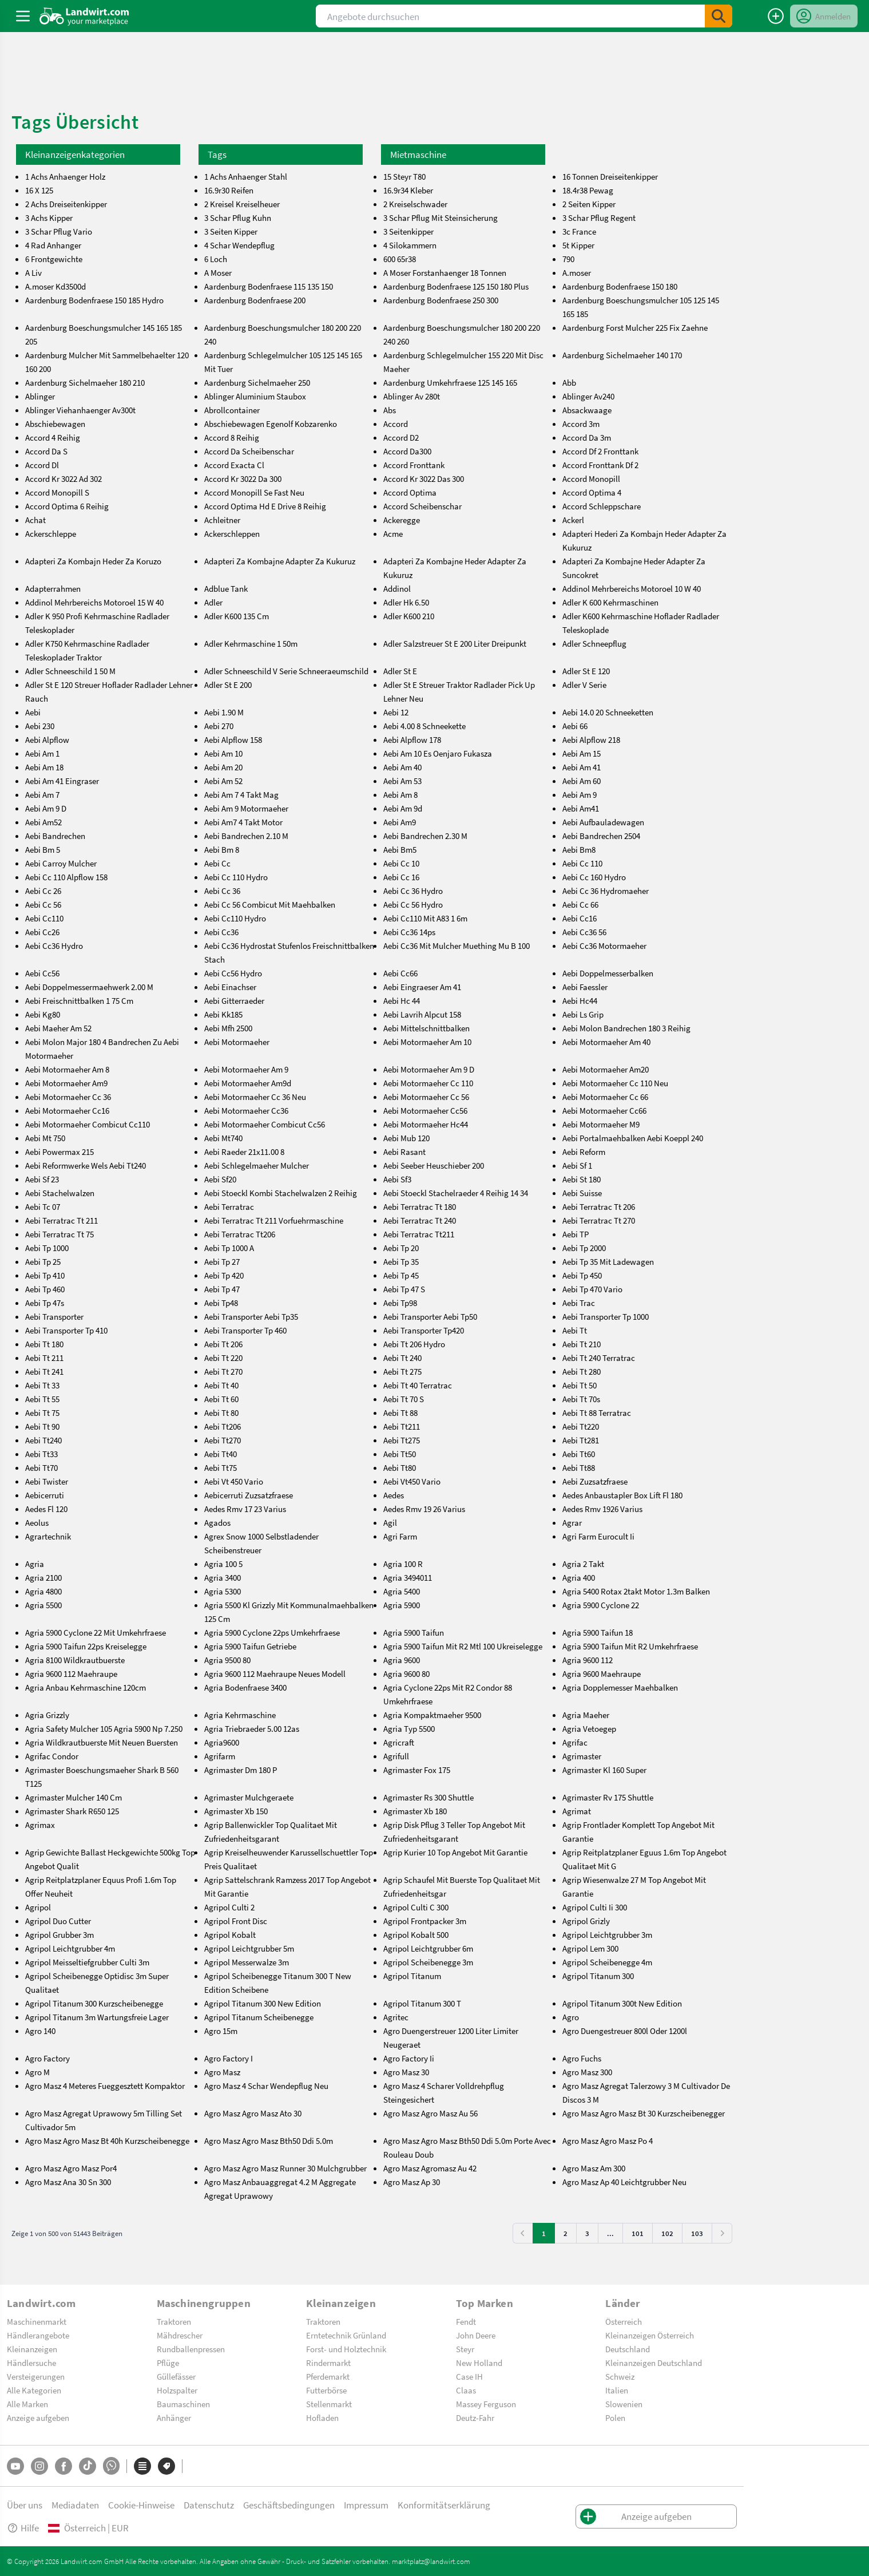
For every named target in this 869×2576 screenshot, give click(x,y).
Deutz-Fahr (475, 2417)
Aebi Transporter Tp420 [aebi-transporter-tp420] (423, 1330)
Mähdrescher (180, 2335)
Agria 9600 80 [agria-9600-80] (406, 1673)
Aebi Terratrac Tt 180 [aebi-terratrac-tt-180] (419, 1206)
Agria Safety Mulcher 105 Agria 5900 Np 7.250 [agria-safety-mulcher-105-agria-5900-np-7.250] (103, 1728)
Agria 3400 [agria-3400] (222, 1577)
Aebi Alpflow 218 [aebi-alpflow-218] (591, 739)
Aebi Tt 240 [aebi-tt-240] (402, 1357)
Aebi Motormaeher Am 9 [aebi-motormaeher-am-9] (246, 1069)
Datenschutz (209, 2504)
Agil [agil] (390, 1522)
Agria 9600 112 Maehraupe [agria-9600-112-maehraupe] (71, 1673)
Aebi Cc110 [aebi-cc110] (44, 918)
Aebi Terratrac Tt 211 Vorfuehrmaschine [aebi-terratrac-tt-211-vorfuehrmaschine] (273, 1220)
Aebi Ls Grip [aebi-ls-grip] (583, 1014)
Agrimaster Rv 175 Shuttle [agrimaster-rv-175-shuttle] (607, 1797)
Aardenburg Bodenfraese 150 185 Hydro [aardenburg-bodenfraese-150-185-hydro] (94, 300)
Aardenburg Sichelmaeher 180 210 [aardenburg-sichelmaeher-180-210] (85, 382)
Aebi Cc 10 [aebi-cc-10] (401, 863)
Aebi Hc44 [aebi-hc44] (579, 1000)
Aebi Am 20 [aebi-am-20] (223, 767)
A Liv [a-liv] (33, 272)
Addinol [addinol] (397, 588)
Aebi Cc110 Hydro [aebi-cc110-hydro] (235, 918)
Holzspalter (177, 2390)
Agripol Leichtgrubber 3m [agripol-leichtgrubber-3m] (607, 1934)
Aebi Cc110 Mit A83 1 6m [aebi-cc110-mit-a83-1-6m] (425, 918)
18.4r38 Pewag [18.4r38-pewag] (587, 190)
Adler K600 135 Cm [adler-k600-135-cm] (236, 616)
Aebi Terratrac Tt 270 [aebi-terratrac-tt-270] (598, 1220)
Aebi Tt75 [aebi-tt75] (220, 1467)
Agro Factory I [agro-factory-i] (228, 2058)
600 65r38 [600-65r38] (399, 258)
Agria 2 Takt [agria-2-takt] (583, 1563)
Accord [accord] (395, 423)
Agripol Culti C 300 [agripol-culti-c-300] (416, 1907)
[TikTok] (87, 2466)
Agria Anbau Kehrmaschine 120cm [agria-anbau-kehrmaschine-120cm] (85, 1687)
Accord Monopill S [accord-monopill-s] (57, 492)
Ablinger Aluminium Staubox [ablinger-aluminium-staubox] (255, 396)
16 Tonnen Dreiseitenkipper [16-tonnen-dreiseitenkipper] (610, 176)
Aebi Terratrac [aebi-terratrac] (229, 1206)
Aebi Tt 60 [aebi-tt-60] (221, 1398)
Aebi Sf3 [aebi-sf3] (397, 1179)
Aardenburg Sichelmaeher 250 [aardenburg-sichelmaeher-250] (257, 382)
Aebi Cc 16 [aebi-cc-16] (401, 877)
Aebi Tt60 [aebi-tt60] (578, 1453)
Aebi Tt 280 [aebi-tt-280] (581, 1371)
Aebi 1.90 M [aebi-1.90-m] (224, 712)
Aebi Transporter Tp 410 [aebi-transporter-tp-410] (66, 1330)
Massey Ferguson (486, 2403)
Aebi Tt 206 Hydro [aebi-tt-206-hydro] (414, 1344)
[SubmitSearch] (718, 16)
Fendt (466, 2321)
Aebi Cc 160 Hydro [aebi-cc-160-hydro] (594, 877)
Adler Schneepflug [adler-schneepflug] (594, 643)
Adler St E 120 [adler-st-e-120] (586, 670)
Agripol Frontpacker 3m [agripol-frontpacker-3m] (424, 1920)
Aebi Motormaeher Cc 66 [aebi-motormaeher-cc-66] (605, 1096)
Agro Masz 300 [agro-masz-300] (587, 2072)
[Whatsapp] (111, 2465)
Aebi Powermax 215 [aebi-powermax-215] (59, 1151)
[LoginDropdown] (824, 16)
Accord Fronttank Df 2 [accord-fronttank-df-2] (600, 464)
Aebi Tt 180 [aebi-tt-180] (44, 1344)
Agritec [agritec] (395, 2017)
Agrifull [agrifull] (396, 1756)
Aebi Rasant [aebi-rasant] (404, 1151)
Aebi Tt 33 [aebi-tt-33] (42, 1385)
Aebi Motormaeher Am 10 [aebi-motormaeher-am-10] (427, 1041)
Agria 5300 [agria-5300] (222, 1591)
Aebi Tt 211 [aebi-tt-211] (44, 1357)
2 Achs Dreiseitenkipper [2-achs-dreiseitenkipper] (66, 203)
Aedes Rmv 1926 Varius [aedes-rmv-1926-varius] (602, 1508)
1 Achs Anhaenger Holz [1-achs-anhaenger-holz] (65, 176)
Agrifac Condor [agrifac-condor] (51, 1756)
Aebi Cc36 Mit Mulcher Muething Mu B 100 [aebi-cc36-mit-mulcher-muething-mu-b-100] (456, 945)
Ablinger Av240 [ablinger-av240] (588, 396)
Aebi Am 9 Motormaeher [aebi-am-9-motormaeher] (246, 808)
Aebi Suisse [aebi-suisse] (582, 1192)
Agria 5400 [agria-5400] (401, 1591)
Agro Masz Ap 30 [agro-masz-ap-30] (411, 2181)
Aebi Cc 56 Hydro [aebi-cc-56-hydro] (413, 904)
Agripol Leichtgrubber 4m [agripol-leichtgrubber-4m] (70, 1948)
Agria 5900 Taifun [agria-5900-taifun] (413, 1632)
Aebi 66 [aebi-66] (575, 725)
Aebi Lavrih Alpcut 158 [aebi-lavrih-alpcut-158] (422, 1014)
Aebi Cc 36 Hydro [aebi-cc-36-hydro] (413, 890)
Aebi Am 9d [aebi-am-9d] (402, 808)
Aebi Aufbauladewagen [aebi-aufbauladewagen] (603, 822)
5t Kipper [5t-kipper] (578, 245)
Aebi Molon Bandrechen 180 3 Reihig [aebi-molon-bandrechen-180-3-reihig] (626, 1028)
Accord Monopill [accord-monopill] (591, 478)
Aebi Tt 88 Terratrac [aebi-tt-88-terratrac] (596, 1412)
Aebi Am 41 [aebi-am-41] (581, 767)
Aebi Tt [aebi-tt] (574, 1330)
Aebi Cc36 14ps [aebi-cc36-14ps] (409, 931)
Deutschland (627, 2349)
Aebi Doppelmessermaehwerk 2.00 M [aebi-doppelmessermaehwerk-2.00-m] (89, 986)
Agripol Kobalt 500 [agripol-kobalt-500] (416, 1934)
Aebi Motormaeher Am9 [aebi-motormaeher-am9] (66, 1083)
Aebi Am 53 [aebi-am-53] (402, 780)
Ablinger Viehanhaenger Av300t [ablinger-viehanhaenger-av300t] (80, 410)
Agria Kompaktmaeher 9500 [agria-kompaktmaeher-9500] (432, 1714)
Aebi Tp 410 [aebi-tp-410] (45, 1275)
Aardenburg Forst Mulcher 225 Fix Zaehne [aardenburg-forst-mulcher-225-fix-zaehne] (635, 327)
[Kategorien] (142, 2466)
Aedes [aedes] (393, 1495)
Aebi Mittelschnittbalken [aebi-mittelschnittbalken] (426, 1028)
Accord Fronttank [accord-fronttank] (414, 464)
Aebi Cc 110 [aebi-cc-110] (582, 863)
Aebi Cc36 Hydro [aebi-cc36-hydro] (54, 945)
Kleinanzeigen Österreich (649, 2335)
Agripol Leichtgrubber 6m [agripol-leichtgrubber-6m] (428, 1948)
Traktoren (174, 2321)
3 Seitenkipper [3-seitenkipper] (408, 231)
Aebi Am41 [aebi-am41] (580, 808)
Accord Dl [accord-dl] (42, 464)
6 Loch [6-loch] (215, 258)
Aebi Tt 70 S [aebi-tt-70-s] (403, 1398)
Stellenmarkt (329, 2403)
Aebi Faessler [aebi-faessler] (585, 986)
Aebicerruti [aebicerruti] (44, 1495)
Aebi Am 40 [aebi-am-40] (402, 767)
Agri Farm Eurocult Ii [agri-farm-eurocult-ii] (598, 1536)
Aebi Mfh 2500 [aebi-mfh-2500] (228, 1028)
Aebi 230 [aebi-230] (39, 725)
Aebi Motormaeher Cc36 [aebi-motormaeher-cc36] (246, 1110)
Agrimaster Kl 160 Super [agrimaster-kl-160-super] (604, 1769)
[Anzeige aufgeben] (775, 16)
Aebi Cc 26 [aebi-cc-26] (43, 890)
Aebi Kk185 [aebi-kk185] (223, 1014)
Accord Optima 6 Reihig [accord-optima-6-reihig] (67, 506)
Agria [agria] (34, 1563)
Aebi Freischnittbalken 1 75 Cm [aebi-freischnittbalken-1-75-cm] (79, 1000)
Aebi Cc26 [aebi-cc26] (42, 931)
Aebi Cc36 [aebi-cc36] (221, 931)
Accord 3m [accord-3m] (581, 423)
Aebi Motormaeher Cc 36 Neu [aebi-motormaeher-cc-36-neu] (255, 1096)
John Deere (475, 2335)
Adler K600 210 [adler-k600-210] (408, 616)
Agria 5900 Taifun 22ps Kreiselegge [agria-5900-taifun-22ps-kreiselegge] (85, 1646)
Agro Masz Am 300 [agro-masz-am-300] (593, 2168)
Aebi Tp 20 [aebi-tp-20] (401, 1247)
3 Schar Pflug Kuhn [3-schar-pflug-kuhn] (237, 217)
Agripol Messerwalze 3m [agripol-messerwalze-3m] (246, 1962)
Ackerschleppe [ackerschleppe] (50, 533)
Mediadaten (75, 2504)
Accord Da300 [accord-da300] (407, 451)
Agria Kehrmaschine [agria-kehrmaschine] (240, 1714)
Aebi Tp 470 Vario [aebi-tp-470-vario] (592, 1289)
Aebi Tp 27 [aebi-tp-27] (222, 1261)
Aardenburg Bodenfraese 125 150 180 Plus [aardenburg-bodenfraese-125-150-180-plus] (456, 286)
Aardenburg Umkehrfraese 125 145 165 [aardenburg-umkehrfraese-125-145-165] (450, 382)
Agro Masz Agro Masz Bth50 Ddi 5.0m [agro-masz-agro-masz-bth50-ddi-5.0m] (268, 2140)
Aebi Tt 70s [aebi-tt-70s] (581, 1398)
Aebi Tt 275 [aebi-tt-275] (402, 1371)
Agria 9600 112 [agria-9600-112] (587, 1659)
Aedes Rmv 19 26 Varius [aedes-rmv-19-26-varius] (424, 1508)
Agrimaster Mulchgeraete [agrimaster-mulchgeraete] (248, 1797)
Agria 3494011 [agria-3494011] (407, 1577)
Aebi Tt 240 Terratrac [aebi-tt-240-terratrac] (598, 1357)
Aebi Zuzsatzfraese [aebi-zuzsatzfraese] (595, 1481)
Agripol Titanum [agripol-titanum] (412, 1975)
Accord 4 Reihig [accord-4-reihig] (52, 437)
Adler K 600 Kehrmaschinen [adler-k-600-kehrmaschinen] (610, 602)
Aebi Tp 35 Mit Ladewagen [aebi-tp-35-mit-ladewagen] (608, 1261)
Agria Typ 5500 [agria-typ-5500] (409, 1728)
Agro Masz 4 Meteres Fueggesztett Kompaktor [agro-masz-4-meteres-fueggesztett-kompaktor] (105, 2085)
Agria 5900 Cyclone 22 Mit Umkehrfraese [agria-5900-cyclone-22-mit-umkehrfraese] (95, 1632)
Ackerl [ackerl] (573, 519)
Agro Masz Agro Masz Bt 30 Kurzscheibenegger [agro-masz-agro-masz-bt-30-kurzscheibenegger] (643, 2113)
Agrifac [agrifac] (575, 1742)
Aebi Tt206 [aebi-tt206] (222, 1426)
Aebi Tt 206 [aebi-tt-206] (223, 1344)
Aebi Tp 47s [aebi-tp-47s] (44, 1302)
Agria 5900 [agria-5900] (401, 1605)
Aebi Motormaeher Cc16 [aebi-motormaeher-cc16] (67, 1110)
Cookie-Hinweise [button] (141, 2504)
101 (638, 2233)
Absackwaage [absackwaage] (587, 410)
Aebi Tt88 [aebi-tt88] (578, 1467)
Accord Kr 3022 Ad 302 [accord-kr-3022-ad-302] (63, 478)
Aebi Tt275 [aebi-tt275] (401, 1440)
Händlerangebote (38, 2335)
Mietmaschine (418, 154)
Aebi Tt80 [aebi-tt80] (399, 1467)
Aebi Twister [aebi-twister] (46, 1481)
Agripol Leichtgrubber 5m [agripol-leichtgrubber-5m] (249, 1948)
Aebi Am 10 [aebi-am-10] (223, 753)
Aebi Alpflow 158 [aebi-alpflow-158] (233, 739)
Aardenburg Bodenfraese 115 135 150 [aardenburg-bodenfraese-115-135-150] (268, 286)
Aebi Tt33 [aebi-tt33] (41, 1453)
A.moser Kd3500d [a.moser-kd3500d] (55, 286)
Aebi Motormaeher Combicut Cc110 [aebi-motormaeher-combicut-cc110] (87, 1124)
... (610, 2233)
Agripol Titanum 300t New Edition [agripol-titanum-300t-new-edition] (622, 2003)
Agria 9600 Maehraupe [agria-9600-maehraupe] (601, 1673)
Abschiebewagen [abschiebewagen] (55, 423)
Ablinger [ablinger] (40, 396)
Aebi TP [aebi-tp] (575, 1234)
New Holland (479, 2362)
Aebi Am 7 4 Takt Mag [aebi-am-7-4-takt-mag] (241, 794)
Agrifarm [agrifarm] (219, 1756)
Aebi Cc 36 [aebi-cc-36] (222, 890)
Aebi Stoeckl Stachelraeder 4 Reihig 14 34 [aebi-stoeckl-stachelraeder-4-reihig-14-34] (455, 1192)
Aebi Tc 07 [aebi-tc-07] (42, 1206)
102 (667, 2233)
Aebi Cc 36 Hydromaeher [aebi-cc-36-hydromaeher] (605, 890)
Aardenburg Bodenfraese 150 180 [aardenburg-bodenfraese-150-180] (619, 286)
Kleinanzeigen (32, 2349)
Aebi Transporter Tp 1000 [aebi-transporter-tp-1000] (605, 1316)
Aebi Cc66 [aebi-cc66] (400, 973)
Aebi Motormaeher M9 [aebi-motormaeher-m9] (601, 1124)
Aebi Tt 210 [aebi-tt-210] (581, 1344)
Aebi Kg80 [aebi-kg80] (42, 1014)
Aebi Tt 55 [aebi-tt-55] (42, 1398)
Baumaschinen (183, 2403)
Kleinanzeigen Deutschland (653, 2362)
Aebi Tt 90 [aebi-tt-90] (42, 1426)
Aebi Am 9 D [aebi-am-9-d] (45, 808)
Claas (466, 2390)
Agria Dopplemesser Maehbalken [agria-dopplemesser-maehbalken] (620, 1687)
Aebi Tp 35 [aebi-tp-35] (401, 1261)
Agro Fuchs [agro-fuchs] (581, 2058)
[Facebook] (63, 2466)
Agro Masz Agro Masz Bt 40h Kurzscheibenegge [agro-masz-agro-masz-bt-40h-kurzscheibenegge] (107, 2140)
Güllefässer (176, 2376)
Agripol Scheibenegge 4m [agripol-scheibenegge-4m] (607, 1962)
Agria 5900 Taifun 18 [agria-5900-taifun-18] (597, 1632)
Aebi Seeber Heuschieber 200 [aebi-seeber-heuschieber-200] (433, 1165)
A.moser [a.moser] (576, 272)
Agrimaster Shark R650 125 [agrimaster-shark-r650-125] (72, 1811)
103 (697, 2233)
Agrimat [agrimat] (576, 1811)
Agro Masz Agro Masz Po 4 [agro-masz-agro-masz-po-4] (607, 2140)
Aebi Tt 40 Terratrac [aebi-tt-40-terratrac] (417, 1385)
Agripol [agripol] (38, 1907)
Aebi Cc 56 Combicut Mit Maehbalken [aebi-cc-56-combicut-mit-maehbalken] (269, 904)
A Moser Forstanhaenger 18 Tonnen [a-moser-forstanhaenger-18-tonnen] (444, 272)
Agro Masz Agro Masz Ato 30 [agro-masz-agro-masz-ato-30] (252, 2113)
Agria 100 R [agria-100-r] (403, 1563)
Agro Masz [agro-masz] (222, 2072)
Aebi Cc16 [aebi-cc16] (579, 918)
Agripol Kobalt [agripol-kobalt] (230, 1934)
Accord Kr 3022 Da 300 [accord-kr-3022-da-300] (242, 478)
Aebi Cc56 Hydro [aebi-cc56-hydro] (233, 973)
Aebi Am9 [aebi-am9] (399, 822)
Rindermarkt (328, 2362)
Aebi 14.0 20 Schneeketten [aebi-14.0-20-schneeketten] (607, 712)
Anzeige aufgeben (38, 2417)
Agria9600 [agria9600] (221, 1742)
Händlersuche (31, 2362)
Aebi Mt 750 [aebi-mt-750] (45, 1137)
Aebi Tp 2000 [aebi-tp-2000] (584, 1247)
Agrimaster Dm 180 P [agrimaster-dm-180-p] (240, 1769)
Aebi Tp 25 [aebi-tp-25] (43, 1261)
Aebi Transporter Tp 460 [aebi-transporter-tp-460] (245, 1330)
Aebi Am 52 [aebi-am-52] (223, 780)
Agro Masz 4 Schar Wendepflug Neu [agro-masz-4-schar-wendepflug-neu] (266, 2085)
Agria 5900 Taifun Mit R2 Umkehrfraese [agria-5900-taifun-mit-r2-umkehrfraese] (630, 1646)
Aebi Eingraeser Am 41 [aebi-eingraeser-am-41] (422, 986)
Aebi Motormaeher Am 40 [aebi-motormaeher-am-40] (606, 1041)
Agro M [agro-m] (37, 2072)
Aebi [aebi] (33, 712)
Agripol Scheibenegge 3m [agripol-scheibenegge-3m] (428, 1962)
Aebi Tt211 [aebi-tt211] (401, 1426)
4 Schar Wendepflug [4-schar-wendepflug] (239, 245)
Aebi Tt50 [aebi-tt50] (399, 1453)
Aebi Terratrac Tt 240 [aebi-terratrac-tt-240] (419, 1220)
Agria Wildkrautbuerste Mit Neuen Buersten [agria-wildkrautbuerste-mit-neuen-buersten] (101, 1742)
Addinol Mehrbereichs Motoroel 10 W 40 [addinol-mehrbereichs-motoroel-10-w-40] (631, 588)
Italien (616, 2390)
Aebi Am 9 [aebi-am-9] (579, 794)
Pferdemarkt (328, 2376)
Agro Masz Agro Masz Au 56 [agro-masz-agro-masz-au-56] (430, 2113)
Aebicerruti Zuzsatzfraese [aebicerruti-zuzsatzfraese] (248, 1495)
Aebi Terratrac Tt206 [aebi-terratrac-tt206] (239, 1234)
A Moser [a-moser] (218, 272)
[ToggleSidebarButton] (22, 16)
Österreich (623, 2321)
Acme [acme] (393, 533)
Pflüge (168, 2362)
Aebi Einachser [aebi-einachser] (230, 986)
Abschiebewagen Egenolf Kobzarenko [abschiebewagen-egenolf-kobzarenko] (270, 423)
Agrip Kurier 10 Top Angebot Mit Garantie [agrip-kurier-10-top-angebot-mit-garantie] (455, 1852)
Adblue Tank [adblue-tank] (226, 588)
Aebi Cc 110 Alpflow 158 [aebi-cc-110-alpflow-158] (66, 877)
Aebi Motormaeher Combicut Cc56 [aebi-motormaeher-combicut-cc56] (264, 1124)
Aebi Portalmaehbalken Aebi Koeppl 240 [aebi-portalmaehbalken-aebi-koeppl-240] (632, 1137)
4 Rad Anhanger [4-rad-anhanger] (53, 245)
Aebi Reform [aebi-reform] (583, 1151)
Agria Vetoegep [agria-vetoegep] (589, 1728)
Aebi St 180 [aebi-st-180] (581, 1179)
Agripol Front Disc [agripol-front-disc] (235, 1920)
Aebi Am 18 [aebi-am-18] (44, 767)
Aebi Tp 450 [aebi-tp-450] (582, 1275)
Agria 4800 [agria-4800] (43, 1591)
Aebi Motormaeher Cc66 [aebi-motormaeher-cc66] (604, 1110)
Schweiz (619, 2376)
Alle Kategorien (34, 2390)
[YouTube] (15, 2466)
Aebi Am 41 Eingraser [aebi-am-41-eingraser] (62, 780)
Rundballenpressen (191, 2349)
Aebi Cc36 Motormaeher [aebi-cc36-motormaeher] (604, 945)
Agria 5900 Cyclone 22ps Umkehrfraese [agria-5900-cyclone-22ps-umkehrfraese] (272, 1632)
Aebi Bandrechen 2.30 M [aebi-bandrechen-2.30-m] (425, 835)
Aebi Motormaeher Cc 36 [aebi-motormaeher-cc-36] (68, 1096)
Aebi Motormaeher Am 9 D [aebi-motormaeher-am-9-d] (428, 1069)
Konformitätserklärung (444, 2504)
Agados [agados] (217, 1522)
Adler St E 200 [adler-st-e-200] (228, 684)
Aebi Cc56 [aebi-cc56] (42, 973)
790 (568, 258)
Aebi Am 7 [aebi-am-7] (42, 794)
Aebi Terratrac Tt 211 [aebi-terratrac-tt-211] (61, 1220)
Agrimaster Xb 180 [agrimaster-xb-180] (415, 1811)
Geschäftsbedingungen (289, 2504)
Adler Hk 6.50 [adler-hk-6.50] (406, 602)
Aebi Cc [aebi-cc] (217, 863)
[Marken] (166, 2466)
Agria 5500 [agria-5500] (43, 1605)
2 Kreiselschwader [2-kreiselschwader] (415, 203)
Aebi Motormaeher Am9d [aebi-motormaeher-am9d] (247, 1083)
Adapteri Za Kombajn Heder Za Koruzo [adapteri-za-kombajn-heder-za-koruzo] (93, 561)
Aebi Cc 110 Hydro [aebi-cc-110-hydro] (236, 877)
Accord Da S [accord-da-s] (46, 451)
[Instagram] (39, 2466)
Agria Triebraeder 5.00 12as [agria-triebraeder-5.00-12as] (251, 1728)
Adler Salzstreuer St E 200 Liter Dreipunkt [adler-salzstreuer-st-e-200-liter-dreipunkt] (454, 643)
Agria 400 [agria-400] (578, 1577)
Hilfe (23, 2527)
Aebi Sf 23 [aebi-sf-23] (42, 1179)
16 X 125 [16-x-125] (39, 190)
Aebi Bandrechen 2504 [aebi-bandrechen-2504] (601, 835)
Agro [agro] (570, 2017)
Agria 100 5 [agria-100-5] (223, 1563)
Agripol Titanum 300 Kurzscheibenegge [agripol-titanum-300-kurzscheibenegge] (94, 2003)
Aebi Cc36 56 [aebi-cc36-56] (584, 931)
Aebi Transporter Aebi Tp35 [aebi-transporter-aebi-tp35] (251, 1316)
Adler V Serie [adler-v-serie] (584, 684)
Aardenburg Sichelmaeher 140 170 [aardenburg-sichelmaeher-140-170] (622, 355)
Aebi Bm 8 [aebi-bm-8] (221, 849)
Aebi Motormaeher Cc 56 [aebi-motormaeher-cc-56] (426, 1096)
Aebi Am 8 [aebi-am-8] (400, 794)
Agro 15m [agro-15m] (220, 2030)
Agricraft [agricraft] (398, 1742)
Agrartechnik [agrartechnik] (48, 1536)
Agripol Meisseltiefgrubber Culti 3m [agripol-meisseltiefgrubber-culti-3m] (87, 1962)
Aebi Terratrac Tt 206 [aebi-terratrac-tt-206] (598, 1206)
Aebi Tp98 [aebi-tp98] (400, 1302)
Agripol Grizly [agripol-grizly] (586, 1920)
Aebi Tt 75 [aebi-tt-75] (42, 1412)
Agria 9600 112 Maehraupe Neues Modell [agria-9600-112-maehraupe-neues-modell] (275, 1673)
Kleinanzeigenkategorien (75, 154)
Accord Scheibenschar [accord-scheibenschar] (422, 506)
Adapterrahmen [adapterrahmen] (53, 588)
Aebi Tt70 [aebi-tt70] (41, 1467)
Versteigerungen (36, 2376)
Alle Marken (27, 2403)
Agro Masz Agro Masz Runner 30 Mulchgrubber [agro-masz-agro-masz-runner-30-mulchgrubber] (285, 2168)
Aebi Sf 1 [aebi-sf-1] (577, 1165)
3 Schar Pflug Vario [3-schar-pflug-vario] (58, 231)
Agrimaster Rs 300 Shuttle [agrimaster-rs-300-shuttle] (428, 1797)
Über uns (24, 2504)
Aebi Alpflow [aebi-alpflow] (47, 739)
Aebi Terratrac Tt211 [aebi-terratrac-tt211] (418, 1234)
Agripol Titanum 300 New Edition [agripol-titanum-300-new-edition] (262, 2003)
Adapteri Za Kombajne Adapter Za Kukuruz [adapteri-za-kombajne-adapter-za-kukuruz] (279, 561)
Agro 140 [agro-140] (40, 2030)
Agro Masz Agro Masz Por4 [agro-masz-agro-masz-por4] (71, 2168)
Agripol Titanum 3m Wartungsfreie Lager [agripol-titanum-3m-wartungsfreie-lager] (97, 2017)
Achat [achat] (35, 519)
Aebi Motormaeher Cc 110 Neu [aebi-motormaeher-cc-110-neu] (615, 1083)
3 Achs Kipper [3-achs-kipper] (49, 217)
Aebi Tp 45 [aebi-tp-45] (401, 1275)
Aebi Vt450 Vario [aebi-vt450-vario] (412, 1481)
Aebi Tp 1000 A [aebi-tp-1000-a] (229, 1247)
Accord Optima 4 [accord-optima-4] (591, 492)
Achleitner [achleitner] (222, 519)
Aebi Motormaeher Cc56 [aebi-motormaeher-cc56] (425, 1110)
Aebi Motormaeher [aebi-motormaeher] (236, 1041)
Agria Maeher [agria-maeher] (585, 1714)
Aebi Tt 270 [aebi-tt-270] (223, 1371)
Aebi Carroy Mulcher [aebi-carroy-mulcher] (61, 863)
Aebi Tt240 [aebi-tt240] (43, 1440)
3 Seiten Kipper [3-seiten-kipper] (230, 231)
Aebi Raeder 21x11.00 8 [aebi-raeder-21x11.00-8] (244, 1151)
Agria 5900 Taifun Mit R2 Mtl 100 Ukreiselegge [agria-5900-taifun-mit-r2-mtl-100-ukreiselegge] (462, 1646)
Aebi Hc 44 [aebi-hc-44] (401, 1000)
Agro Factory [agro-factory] (47, 2058)
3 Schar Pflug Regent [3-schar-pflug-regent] (599, 217)
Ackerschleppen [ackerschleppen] (232, 533)
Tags (217, 154)
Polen (615, 2417)
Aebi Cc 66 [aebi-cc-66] (580, 904)
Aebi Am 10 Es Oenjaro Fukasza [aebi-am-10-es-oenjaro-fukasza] (437, 753)
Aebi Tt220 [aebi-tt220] (580, 1426)
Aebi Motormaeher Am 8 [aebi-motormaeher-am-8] (67, 1069)
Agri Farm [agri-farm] (400, 1536)
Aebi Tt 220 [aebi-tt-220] (223, 1357)
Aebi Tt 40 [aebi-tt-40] (221, 1385)
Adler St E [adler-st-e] (400, 670)
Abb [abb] (569, 382)
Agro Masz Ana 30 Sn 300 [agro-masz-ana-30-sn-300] (68, 2181)
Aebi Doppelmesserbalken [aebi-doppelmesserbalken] (607, 973)
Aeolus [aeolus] (37, 1522)
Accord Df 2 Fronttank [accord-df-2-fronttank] (600, 451)
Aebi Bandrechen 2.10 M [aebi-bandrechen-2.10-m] (246, 835)
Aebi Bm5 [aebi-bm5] (399, 849)
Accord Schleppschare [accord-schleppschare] (601, 506)
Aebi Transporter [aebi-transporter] (54, 1316)
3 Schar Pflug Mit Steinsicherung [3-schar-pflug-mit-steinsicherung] (440, 217)
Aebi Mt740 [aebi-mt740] (223, 1137)
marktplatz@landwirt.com (431, 2561)
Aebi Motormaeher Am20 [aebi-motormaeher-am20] (605, 1069)
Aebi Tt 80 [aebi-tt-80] (221, 1412)
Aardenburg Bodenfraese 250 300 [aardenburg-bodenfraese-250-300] (440, 300)
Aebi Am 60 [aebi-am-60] (581, 780)
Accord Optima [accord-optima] (410, 492)
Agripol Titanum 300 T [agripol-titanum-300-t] (422, 2003)
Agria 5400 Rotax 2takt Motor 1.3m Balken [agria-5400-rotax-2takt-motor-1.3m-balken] (636, 1591)
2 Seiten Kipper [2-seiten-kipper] (589, 203)
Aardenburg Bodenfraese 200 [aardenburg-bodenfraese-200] (254, 300)
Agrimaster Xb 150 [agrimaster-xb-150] (236, 1811)
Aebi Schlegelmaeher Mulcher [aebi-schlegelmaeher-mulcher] (256, 1165)
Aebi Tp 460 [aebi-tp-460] (45, 1289)
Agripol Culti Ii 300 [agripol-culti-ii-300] (594, 1907)
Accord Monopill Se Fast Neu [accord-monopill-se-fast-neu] (254, 492)
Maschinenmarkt (36, 2321)
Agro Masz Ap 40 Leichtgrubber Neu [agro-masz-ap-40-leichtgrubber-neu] (624, 2181)
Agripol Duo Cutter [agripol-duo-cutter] (58, 1920)
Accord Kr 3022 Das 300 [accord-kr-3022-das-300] (423, 478)
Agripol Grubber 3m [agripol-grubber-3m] (59, 1934)
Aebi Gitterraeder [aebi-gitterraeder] (234, 1000)
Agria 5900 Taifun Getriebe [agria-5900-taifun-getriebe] (250, 1646)
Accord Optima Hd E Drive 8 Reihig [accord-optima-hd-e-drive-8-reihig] (265, 506)
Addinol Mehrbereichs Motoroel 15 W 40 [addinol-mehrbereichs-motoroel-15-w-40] (94, 602)
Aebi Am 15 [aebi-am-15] (581, 753)
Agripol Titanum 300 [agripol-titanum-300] (598, 1975)
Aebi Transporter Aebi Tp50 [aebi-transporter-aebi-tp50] (430, 1316)
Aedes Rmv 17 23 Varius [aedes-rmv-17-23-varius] (245, 1508)
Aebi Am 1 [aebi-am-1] (42, 753)
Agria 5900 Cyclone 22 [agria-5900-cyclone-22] (600, 1605)
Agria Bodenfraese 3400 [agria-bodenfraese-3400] (245, 1687)
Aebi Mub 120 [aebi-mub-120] (406, 1137)
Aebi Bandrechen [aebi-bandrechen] (55, 835)
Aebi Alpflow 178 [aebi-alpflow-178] (412, 739)
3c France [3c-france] (579, 231)
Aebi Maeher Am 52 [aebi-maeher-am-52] (58, 1028)
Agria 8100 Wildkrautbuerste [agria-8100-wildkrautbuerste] (75, 1659)
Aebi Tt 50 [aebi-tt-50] (579, 1385)
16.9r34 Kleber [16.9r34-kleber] (408, 190)
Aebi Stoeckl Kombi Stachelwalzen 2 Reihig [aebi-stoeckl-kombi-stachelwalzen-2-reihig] (280, 1192)
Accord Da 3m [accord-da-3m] (586, 437)
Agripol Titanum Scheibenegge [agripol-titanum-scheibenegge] (259, 2017)
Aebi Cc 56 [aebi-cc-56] (43, 904)
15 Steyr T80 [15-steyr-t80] (404, 176)
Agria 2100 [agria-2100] (43, 1577)
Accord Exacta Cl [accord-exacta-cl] (234, 464)
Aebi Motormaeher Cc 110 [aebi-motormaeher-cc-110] (428, 1083)
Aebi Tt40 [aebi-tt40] (220, 1453)
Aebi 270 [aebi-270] (218, 725)
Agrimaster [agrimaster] (581, 1756)
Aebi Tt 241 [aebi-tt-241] (44, 1371)
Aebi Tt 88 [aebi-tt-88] (400, 1412)
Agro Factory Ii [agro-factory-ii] (408, 2058)
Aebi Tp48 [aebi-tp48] (221, 1302)
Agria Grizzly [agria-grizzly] (47, 1714)
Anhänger (174, 2417)
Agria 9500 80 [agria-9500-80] (227, 1659)
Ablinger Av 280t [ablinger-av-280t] (411, 396)
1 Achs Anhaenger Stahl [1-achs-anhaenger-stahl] (245, 176)
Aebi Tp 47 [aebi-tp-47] (222, 1289)
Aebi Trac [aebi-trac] (578, 1302)
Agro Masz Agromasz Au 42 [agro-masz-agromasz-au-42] (430, 2168)
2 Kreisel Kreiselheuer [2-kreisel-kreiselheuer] (242, 203)
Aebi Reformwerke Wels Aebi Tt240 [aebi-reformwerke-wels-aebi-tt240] (85, 1165)
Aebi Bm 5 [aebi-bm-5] (42, 849)
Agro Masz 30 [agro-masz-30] (406, 2072)
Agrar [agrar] (572, 1522)
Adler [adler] (213, 602)
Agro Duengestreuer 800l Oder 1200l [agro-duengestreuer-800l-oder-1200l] (624, 2030)
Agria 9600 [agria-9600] (401, 1659)
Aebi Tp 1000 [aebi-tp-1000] (47, 1247)
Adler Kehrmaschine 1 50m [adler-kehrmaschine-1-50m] (250, 643)
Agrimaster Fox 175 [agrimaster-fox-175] (416, 1769)
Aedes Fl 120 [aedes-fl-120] (46, 1508)
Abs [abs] (389, 410)
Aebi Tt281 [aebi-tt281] (580, 1440)
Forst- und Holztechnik (346, 2349)
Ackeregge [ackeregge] (401, 519)
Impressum (366, 2504)
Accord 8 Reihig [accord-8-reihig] (231, 437)
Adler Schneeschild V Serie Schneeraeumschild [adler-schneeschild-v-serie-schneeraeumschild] (286, 670)
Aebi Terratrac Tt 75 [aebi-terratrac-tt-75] (59, 1234)
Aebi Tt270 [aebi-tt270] (222, 1440)
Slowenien (623, 2403)
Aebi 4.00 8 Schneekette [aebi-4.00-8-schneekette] (424, 725)
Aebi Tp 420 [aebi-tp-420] (224, 1275)
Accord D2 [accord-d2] (401, 437)
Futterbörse (326, 2390)
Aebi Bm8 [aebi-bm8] (579, 849)
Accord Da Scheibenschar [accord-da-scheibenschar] (249, 451)
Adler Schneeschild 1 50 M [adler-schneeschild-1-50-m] (70, 670)
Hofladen (322, 2417)
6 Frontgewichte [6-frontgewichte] (53, 258)
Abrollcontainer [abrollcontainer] (232, 410)
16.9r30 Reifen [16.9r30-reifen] (228, 190)
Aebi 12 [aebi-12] (395, 712)
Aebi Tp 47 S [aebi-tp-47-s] (404, 1289)
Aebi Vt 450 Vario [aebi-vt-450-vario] (233, 1481)
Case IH (469, 2376)
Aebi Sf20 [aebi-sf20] (220, 1179)
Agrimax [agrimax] (40, 1824)
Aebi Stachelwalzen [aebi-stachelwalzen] (59, 1192)
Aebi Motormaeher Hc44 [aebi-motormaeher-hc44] (425, 1124)
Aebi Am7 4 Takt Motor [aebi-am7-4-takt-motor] (243, 822)
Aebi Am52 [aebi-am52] (43, 822)
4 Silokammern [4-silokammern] (410, 245)
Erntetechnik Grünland (346, 2335)
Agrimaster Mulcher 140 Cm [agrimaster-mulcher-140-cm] (73, 1797)
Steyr (465, 2349)
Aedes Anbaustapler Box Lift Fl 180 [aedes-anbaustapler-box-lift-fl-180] (622, 1495)
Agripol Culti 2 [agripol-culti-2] (229, 1907)
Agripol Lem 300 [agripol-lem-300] (590, 1948)
